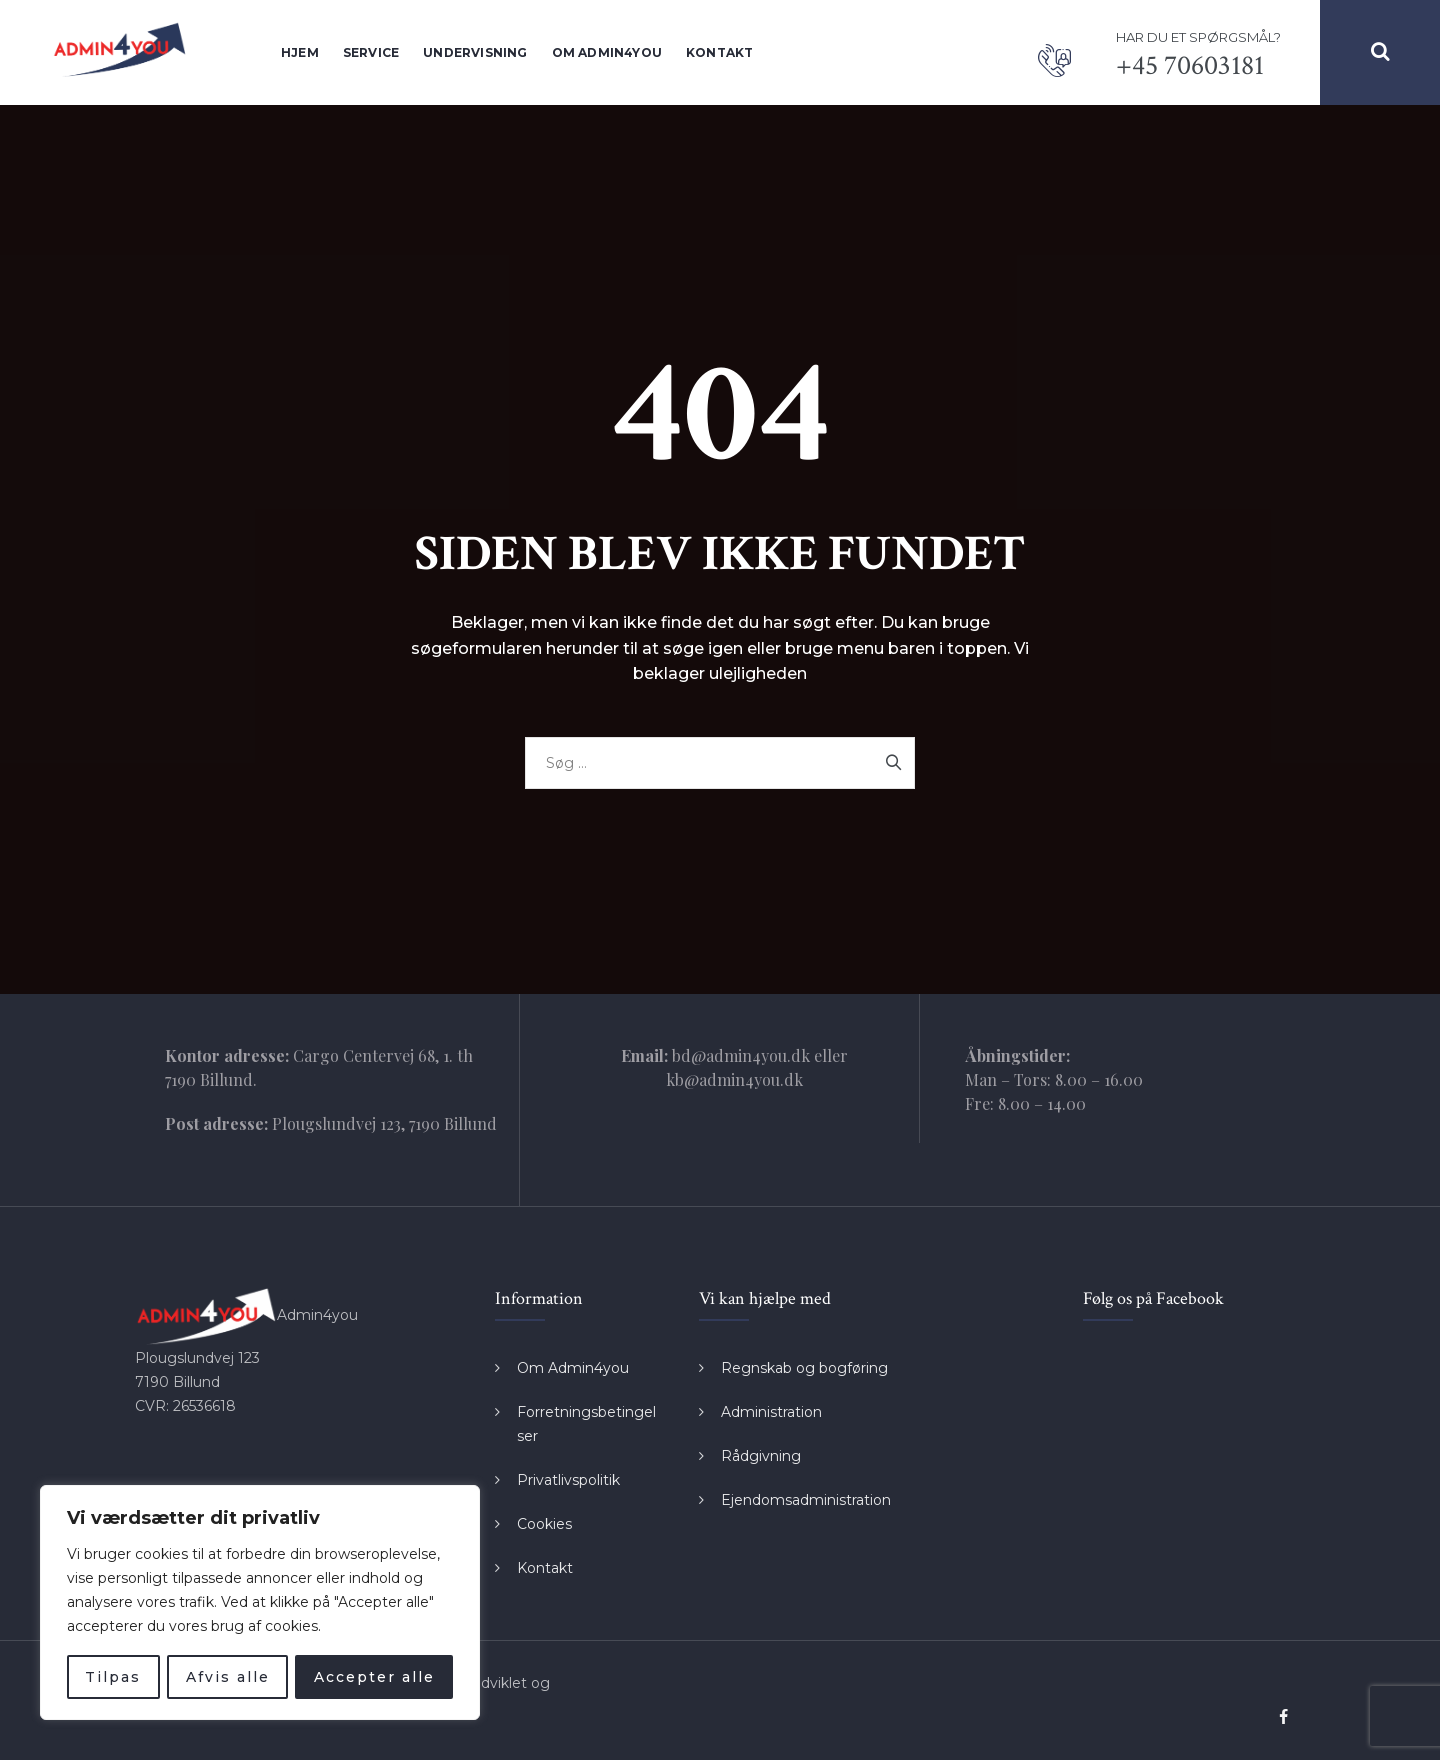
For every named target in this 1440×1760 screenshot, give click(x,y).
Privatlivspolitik (568, 1480)
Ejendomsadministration (806, 1500)
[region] (260, 1603)
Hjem (300, 52)
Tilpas (113, 1677)
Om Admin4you (607, 52)
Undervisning (475, 52)
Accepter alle (374, 1677)
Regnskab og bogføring (804, 1368)
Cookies (544, 1524)
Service (371, 52)
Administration (771, 1412)
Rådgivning (761, 1456)
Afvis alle (227, 1677)
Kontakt (719, 52)
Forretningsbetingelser (586, 1424)
